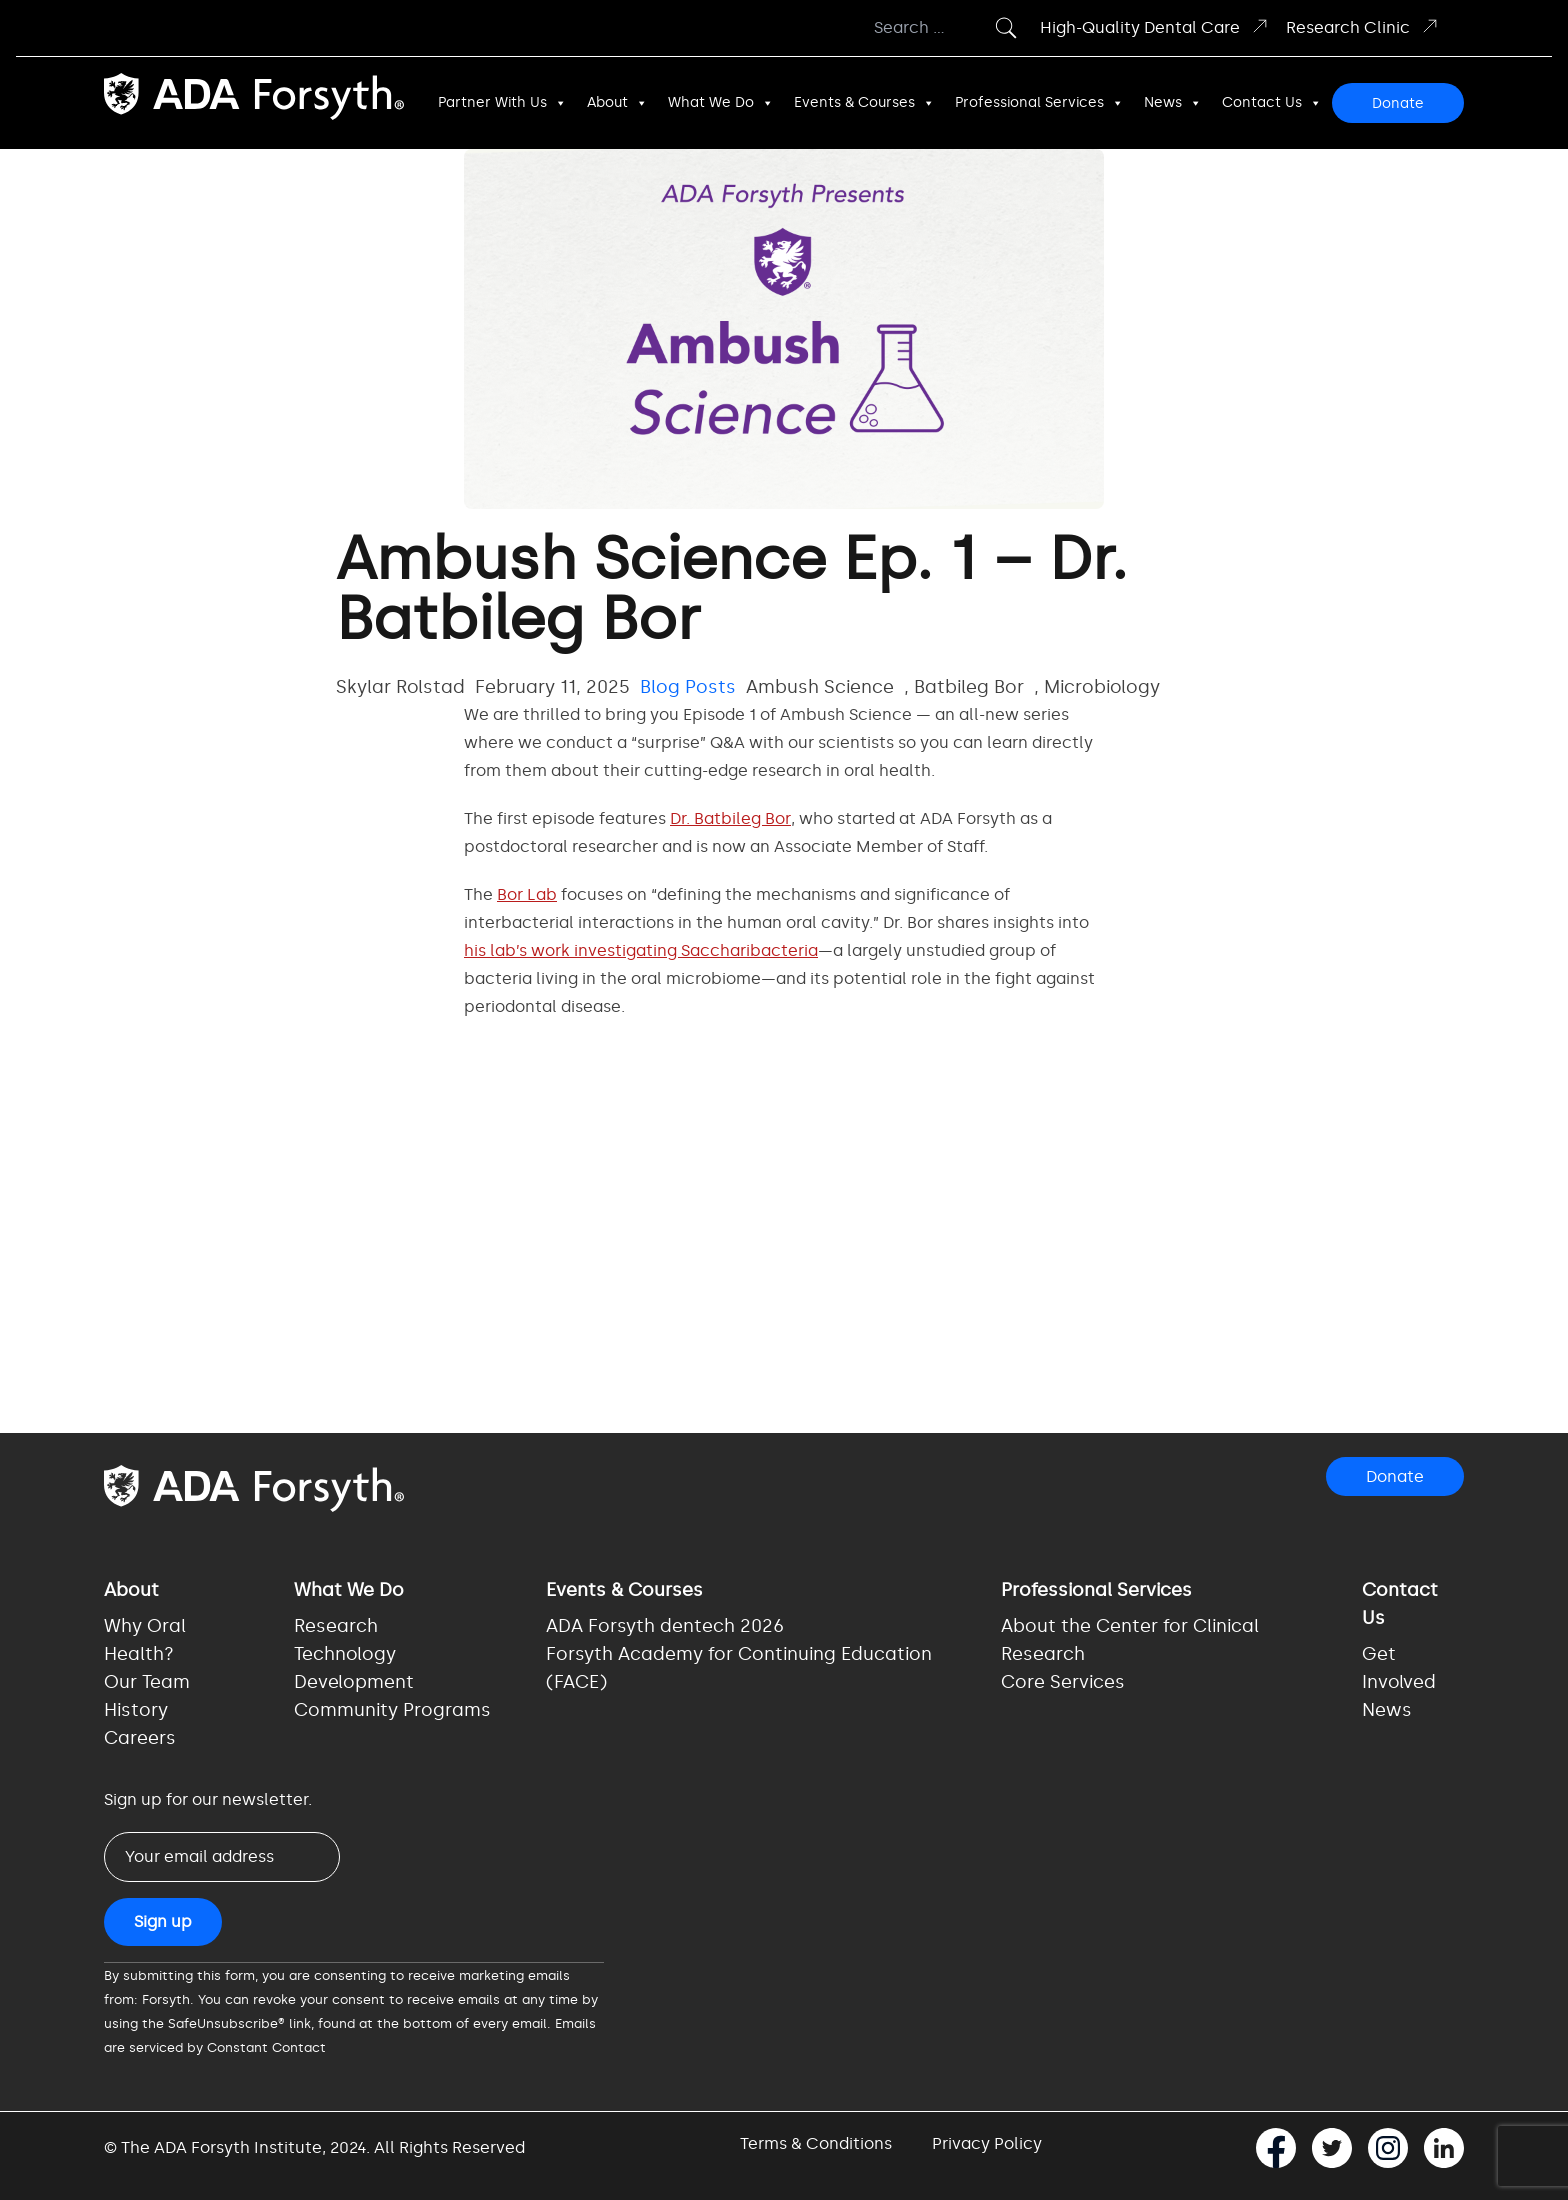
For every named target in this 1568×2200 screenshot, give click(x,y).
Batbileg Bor (969, 687)
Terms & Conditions (816, 2143)
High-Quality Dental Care (1155, 26)
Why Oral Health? (145, 1640)
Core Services (1063, 1682)
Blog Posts (688, 687)
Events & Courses (864, 103)
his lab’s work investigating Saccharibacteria (641, 950)
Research (336, 1626)
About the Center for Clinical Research (1130, 1640)
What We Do (721, 103)
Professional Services (1039, 103)
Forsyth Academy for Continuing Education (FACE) (739, 1668)
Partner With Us (502, 103)
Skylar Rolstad (400, 687)
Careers (140, 1738)
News (1173, 103)
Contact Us (1272, 103)
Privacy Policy (987, 2143)
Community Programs (392, 1710)
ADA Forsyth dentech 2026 (665, 1626)
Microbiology (1102, 687)
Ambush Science (820, 687)
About (617, 103)
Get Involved (1399, 1668)
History (136, 1710)
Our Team (147, 1682)
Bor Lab (527, 894)
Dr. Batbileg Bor (730, 818)
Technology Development (354, 1668)
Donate (1398, 103)
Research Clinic (1363, 26)
